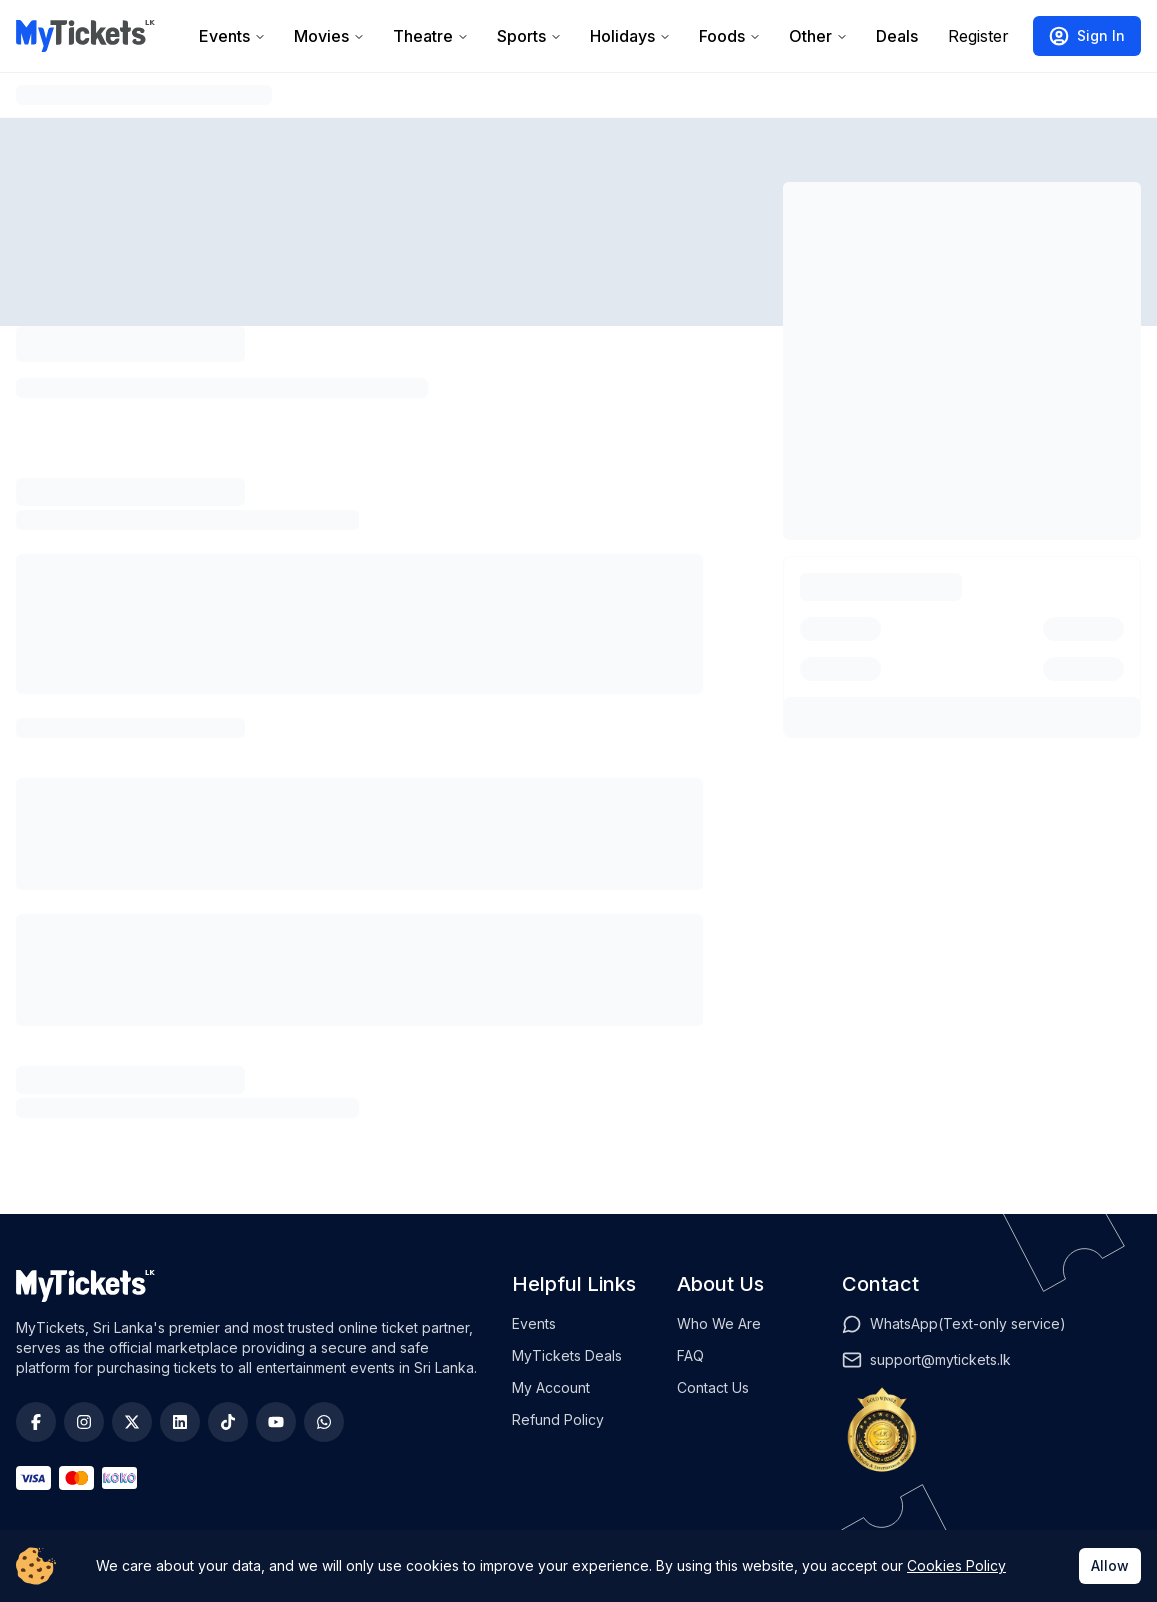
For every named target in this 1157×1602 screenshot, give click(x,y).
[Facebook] (36, 1422)
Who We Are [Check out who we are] (719, 1323)
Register (978, 36)
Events (232, 36)
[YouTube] (276, 1422)
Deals (897, 36)
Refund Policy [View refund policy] (558, 1419)
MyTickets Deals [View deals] (567, 1355)
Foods (730, 36)
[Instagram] (84, 1422)
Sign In (1087, 36)
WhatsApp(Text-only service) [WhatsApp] (968, 1323)
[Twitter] (132, 1422)
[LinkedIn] (180, 1422)
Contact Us (713, 1387)
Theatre (431, 36)
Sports (529, 36)
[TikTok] (228, 1422)
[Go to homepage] (85, 36)
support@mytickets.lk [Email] (940, 1359)
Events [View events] (534, 1323)
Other (818, 36)
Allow (1110, 1565)
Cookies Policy (956, 1565)
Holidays (630, 36)
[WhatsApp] (324, 1422)
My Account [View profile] (551, 1387)
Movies (329, 36)
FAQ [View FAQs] (690, 1355)
